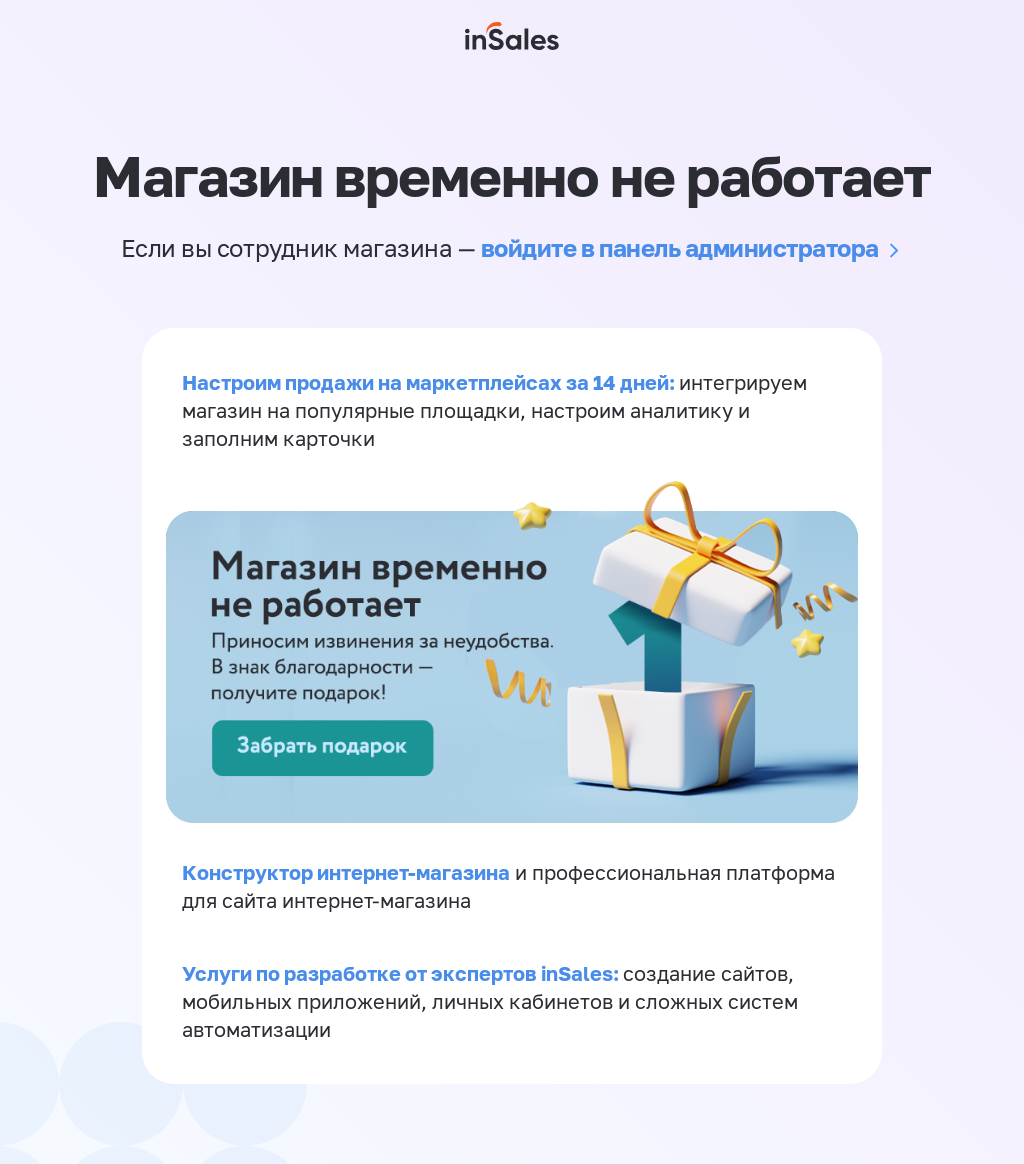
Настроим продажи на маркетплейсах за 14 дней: (430, 382)
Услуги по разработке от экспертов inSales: (402, 973)
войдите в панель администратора (680, 247)
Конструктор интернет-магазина (346, 872)
